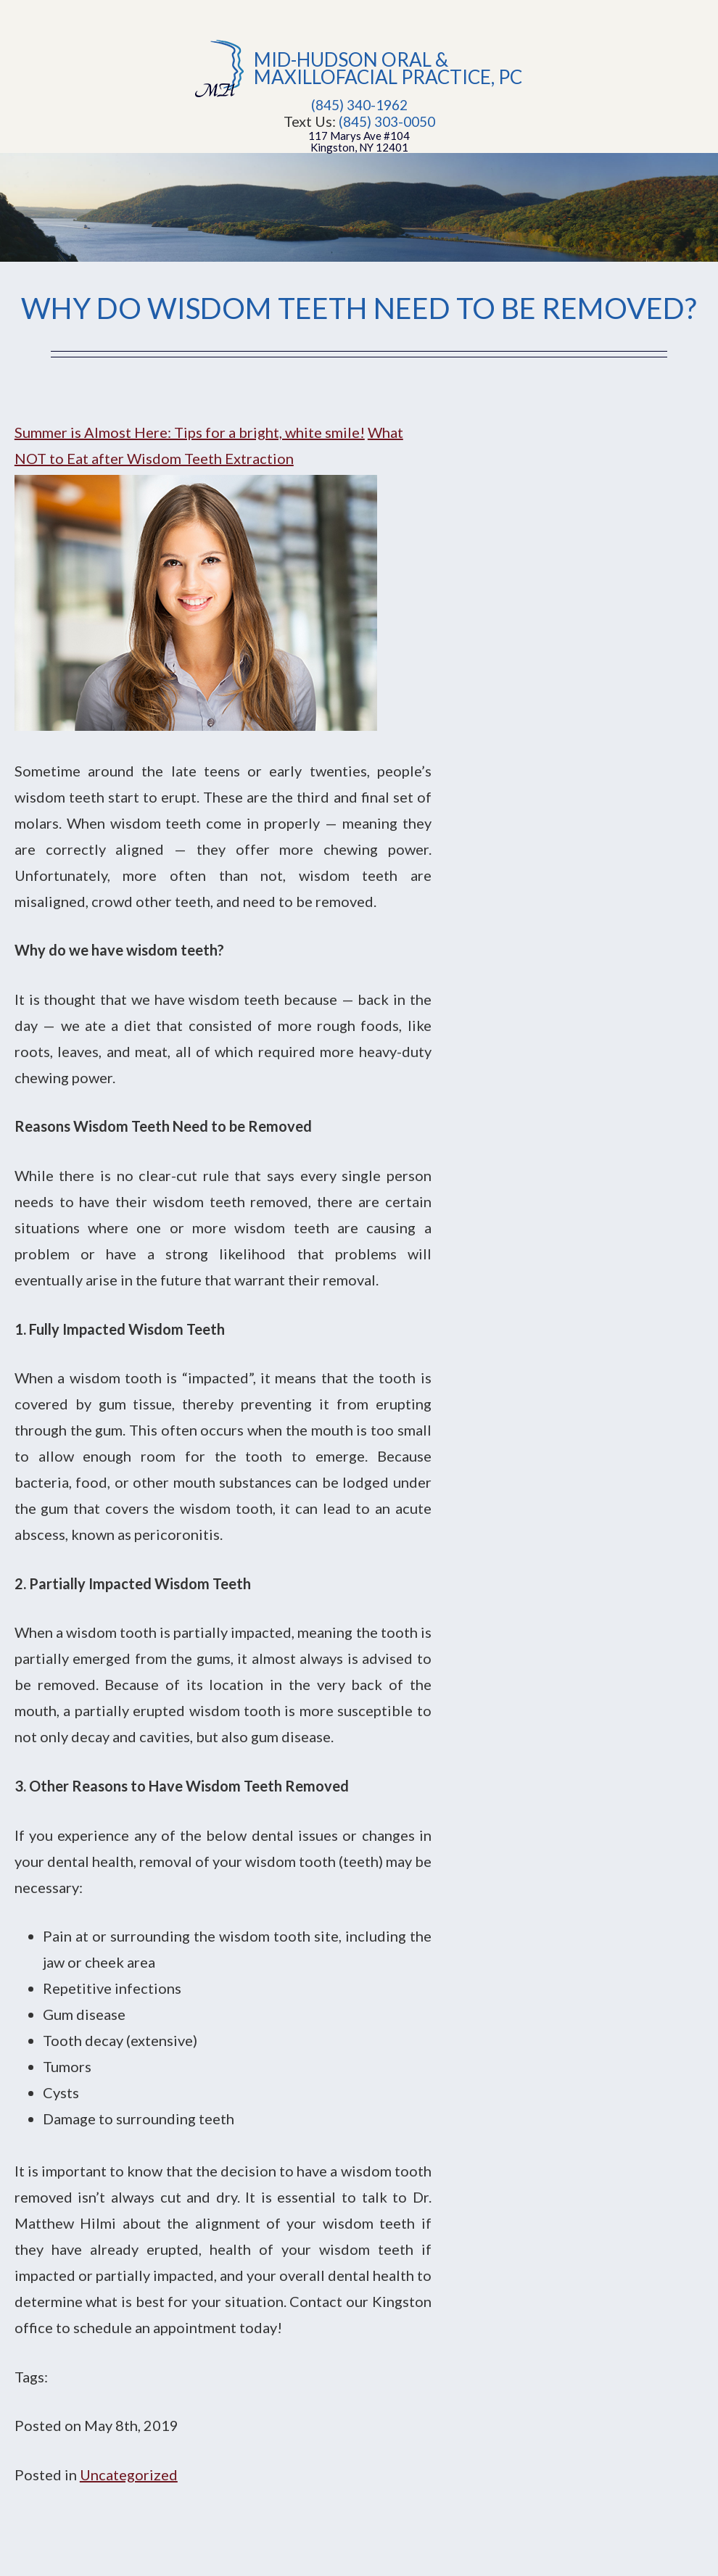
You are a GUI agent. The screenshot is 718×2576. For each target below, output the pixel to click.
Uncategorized (129, 2474)
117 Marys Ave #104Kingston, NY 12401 (359, 141)
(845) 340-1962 (359, 105)
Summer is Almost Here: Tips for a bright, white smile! (190, 432)
